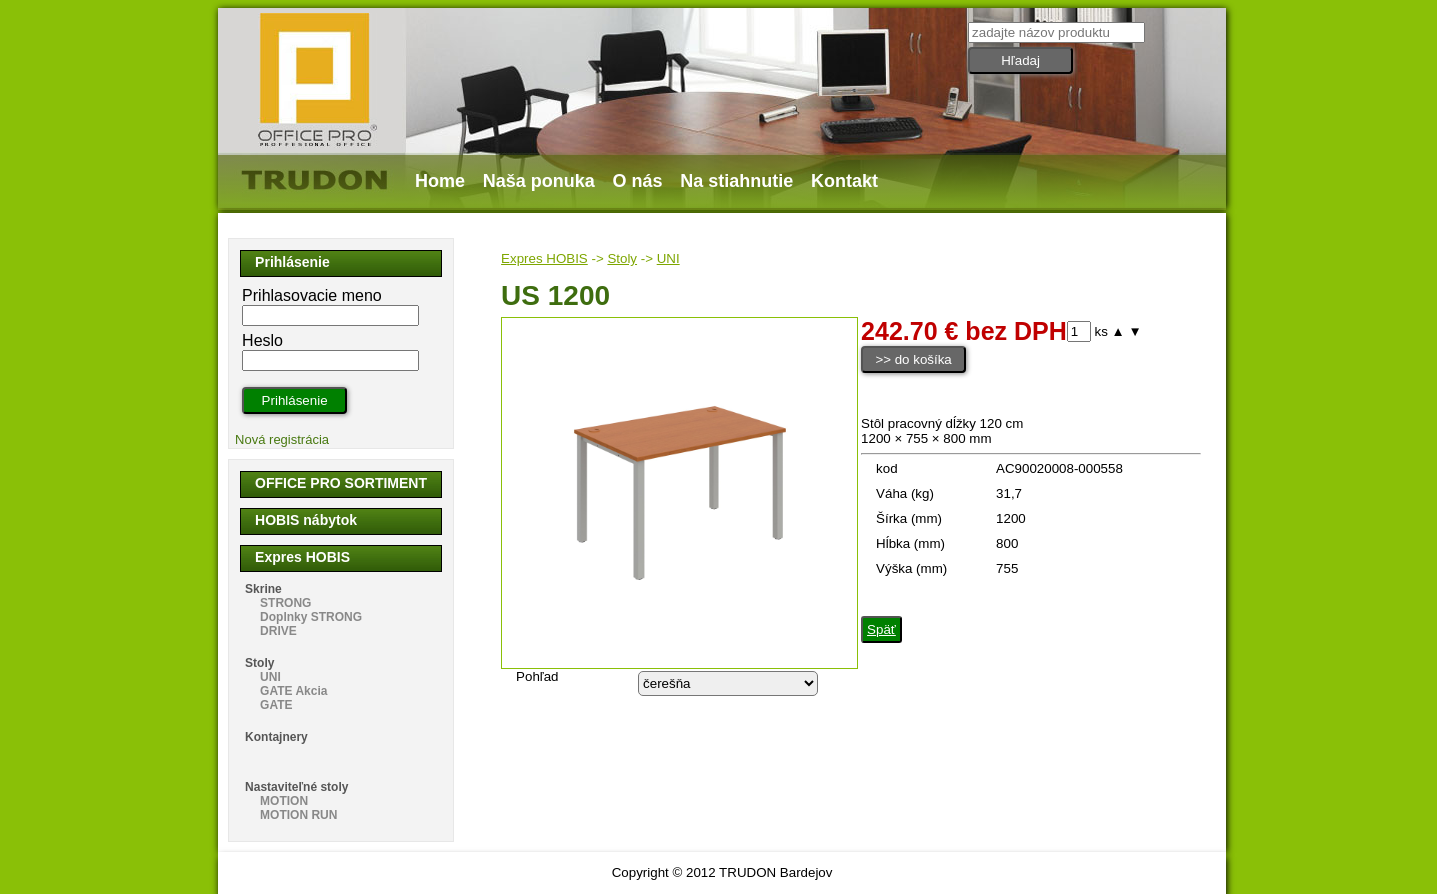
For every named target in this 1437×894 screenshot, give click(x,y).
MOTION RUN (298, 815)
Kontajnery (276, 737)
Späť (881, 629)
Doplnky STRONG (311, 617)
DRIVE (278, 631)
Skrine (263, 589)
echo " (728, 683)
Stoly (622, 258)
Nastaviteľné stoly (296, 787)
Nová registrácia (282, 439)
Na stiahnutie (736, 181)
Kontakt (844, 181)
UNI (668, 258)
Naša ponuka (539, 181)
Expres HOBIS (544, 258)
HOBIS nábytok (306, 520)
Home (440, 181)
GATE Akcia (293, 691)
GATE (276, 705)
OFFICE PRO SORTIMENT (341, 483)
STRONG (285, 603)
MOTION (284, 801)
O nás (638, 181)
